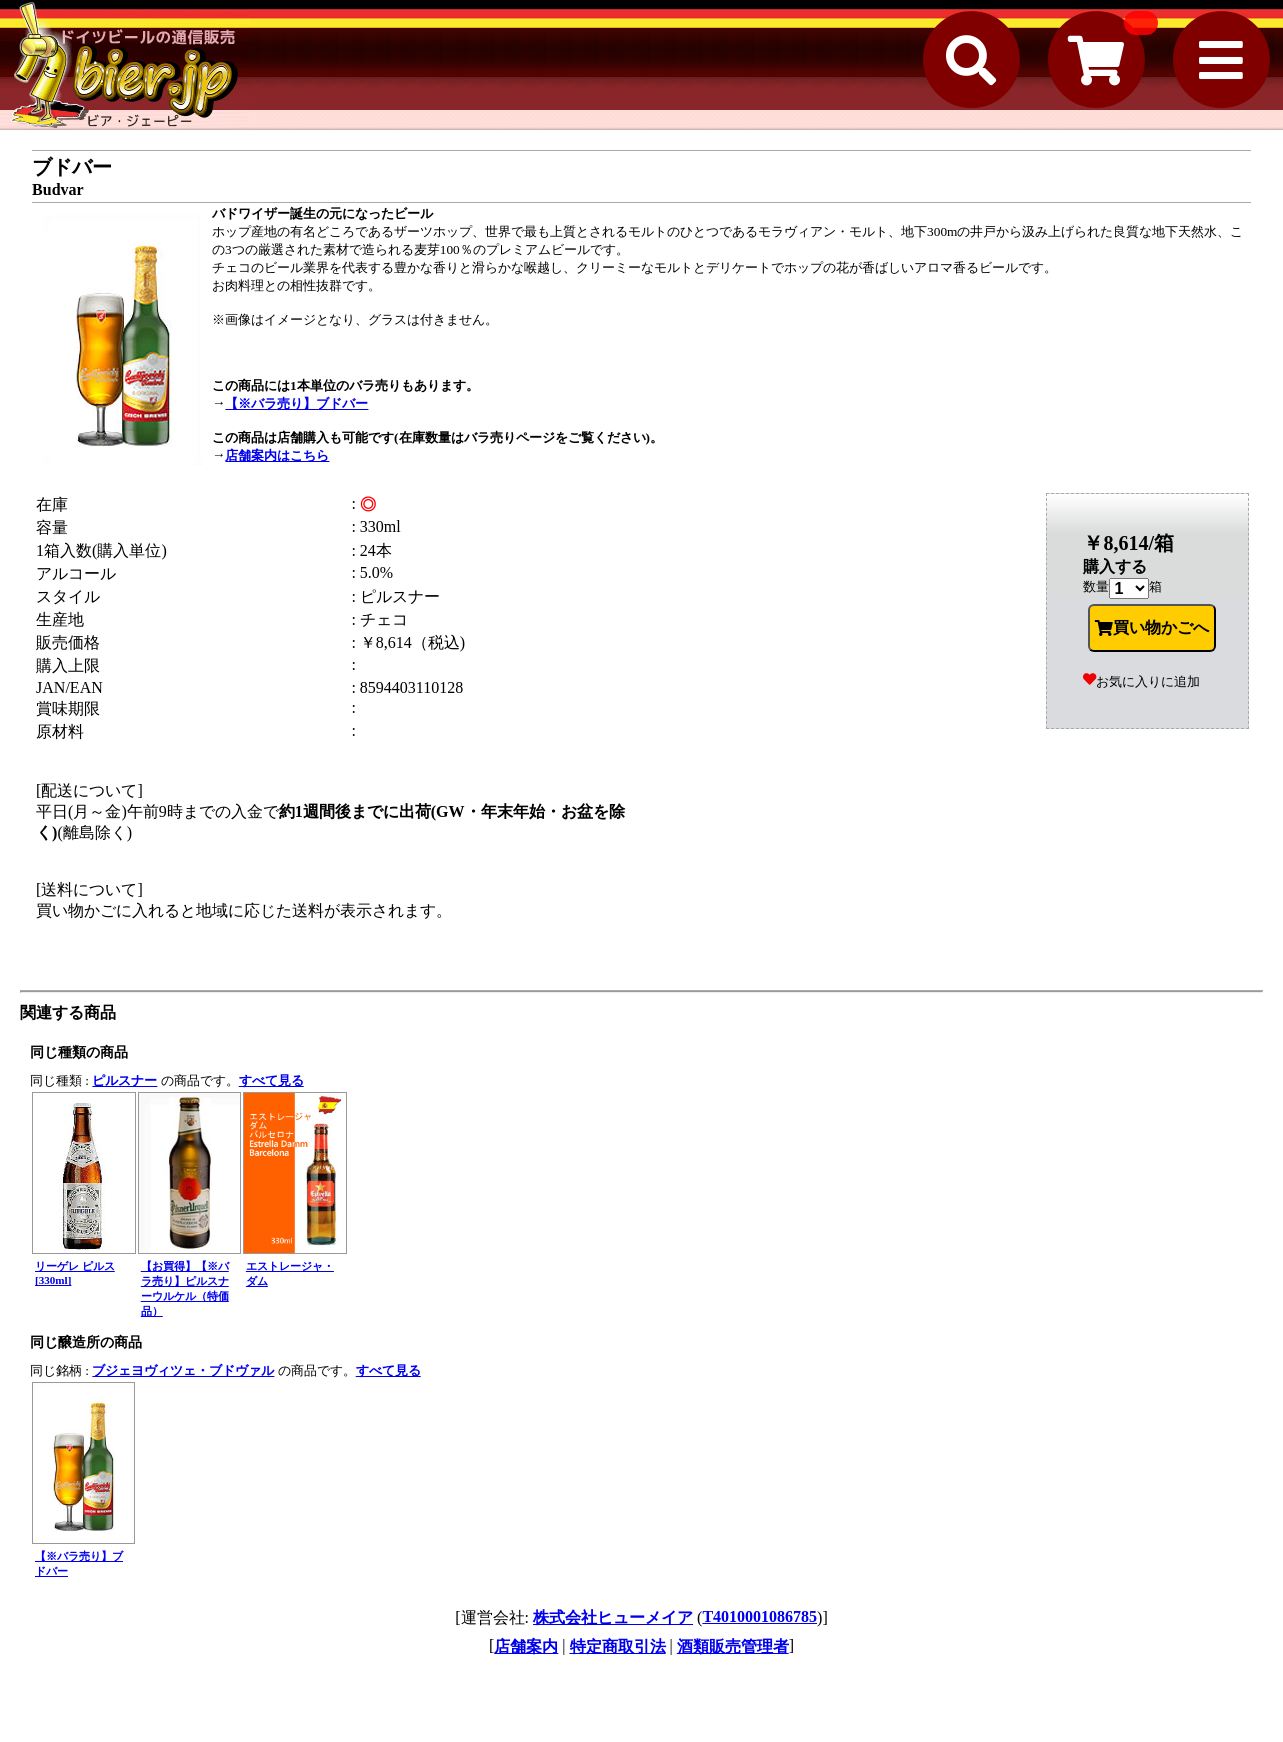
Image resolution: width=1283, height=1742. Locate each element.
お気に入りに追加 (1141, 681)
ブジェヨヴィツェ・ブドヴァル (183, 1370)
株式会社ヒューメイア (613, 1617)
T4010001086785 (759, 1616)
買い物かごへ (1152, 628)
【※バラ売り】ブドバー (296, 403)
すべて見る (271, 1080)
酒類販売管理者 (733, 1646)
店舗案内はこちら (277, 455)
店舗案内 (526, 1646)
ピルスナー (124, 1080)
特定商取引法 (618, 1646)
